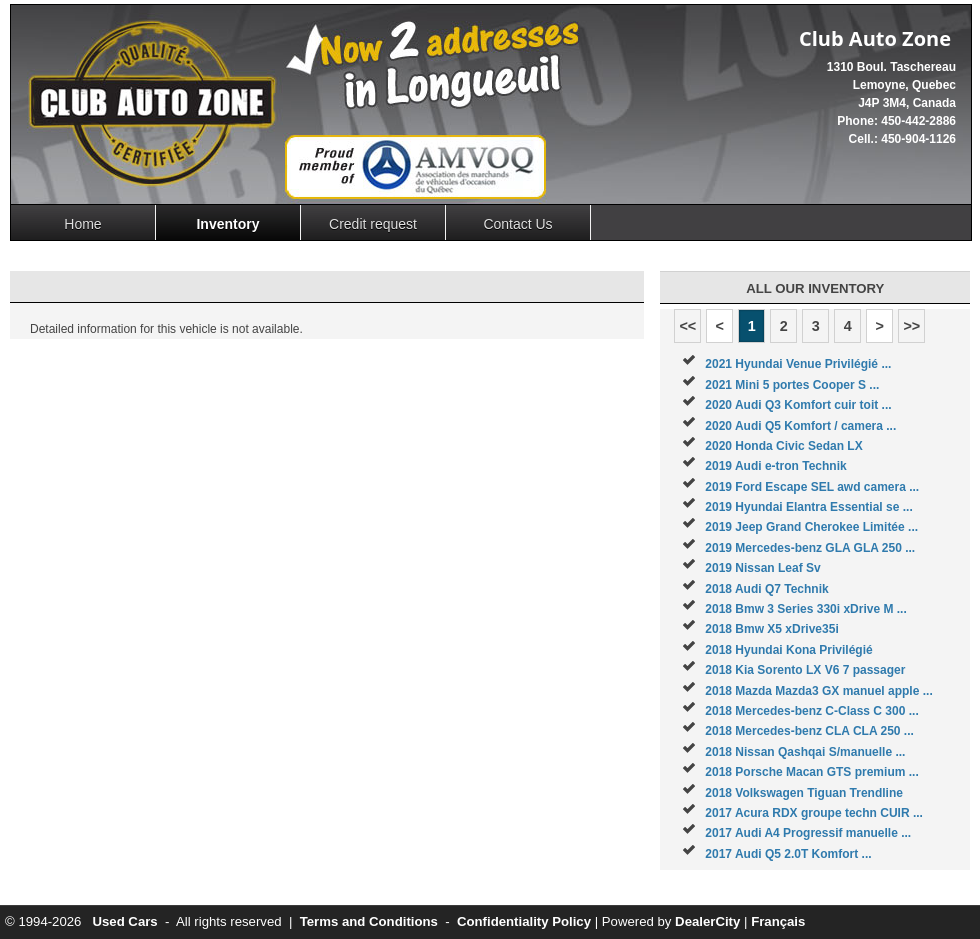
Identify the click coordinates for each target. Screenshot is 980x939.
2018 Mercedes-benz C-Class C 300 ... (811, 711)
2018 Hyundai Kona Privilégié (788, 650)
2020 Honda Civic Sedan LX (783, 446)
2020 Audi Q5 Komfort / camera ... (800, 426)
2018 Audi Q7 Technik (766, 589)
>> (911, 326)
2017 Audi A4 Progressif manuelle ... (808, 833)
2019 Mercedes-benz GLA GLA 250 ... (810, 548)
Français (778, 921)
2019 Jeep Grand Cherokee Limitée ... (811, 527)
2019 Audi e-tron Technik (775, 466)
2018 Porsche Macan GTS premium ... (811, 772)
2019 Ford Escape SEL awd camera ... (812, 487)
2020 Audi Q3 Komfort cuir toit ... (798, 405)
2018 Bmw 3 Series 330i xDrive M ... (805, 609)
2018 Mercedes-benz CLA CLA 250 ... (809, 731)
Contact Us (517, 224)
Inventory (227, 224)
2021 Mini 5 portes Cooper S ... (792, 385)
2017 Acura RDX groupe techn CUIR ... (814, 813)
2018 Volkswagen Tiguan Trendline (804, 793)
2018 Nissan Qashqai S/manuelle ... (805, 752)
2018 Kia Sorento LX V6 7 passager (805, 670)
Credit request (373, 224)
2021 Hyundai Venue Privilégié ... (798, 364)
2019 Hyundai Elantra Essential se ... (808, 507)
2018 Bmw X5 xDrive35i (771, 629)
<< (687, 326)
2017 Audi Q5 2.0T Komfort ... (788, 854)
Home (82, 224)
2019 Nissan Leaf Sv (762, 568)
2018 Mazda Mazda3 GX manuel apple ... (818, 691)
